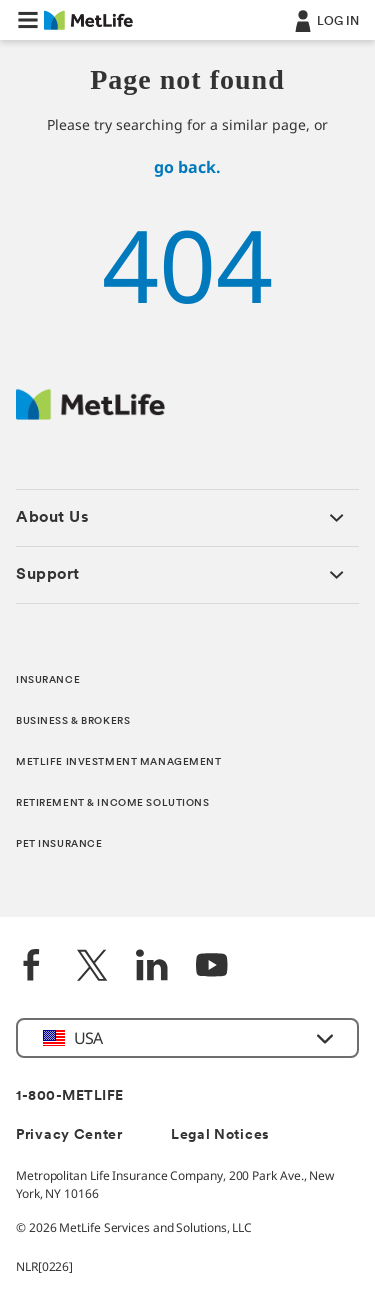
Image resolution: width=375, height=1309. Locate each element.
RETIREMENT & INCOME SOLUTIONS (113, 803)
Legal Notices (220, 1135)
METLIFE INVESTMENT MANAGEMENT (119, 762)
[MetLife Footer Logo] (90, 414)
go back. (187, 167)
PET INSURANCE (59, 844)
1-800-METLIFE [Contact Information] (70, 1096)
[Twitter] (92, 967)
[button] (28, 20)
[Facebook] (32, 967)
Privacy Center (69, 1135)
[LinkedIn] (152, 967)
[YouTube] (212, 967)
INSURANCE (48, 680)
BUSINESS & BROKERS (73, 721)
